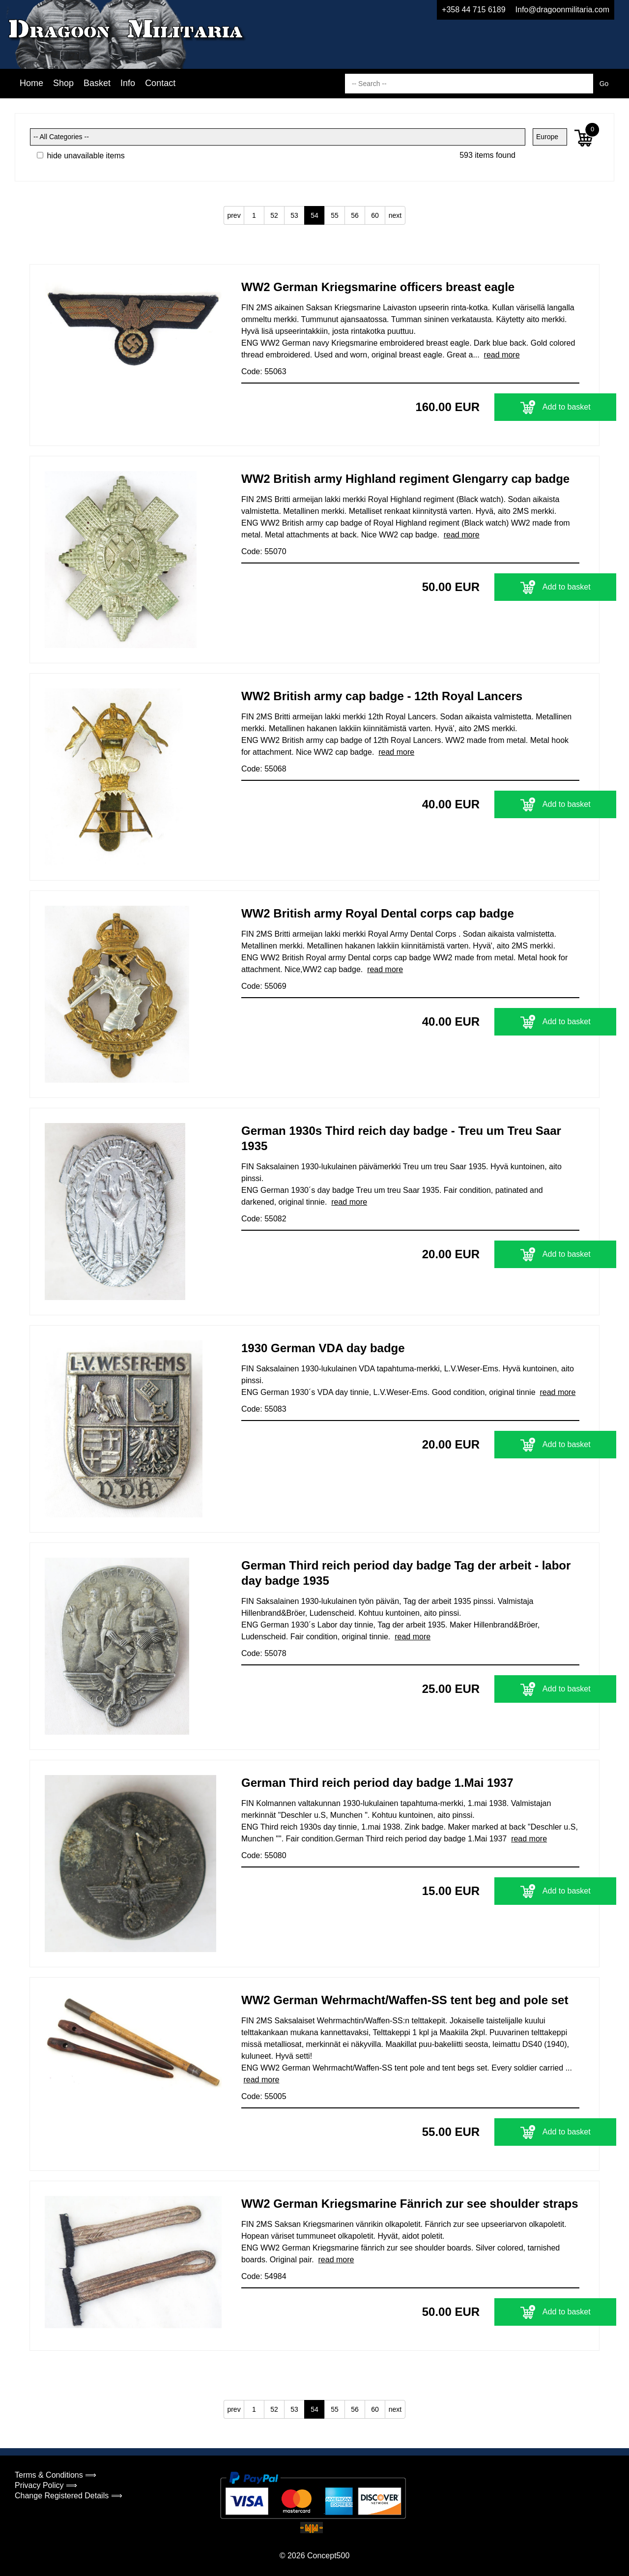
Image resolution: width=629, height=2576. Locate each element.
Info (127, 83)
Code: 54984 (263, 2276)
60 (375, 215)
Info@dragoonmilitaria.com (562, 9)
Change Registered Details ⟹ (68, 2495)
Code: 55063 (263, 371)
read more (502, 355)
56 (355, 215)
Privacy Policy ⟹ (46, 2485)
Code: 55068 (263, 769)
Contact (160, 83)
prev (233, 215)
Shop (63, 83)
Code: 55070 (263, 551)
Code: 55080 (263, 1855)
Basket (97, 83)
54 (314, 215)
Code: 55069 (263, 986)
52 (274, 215)
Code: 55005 (263, 2096)
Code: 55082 (263, 1218)
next (395, 215)
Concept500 (328, 2555)
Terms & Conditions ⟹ (55, 2475)
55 (335, 215)
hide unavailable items (81, 155)
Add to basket (518, 407)
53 (294, 215)
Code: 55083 (263, 1409)
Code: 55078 (263, 1653)
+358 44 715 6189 (473, 9)
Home (31, 83)
